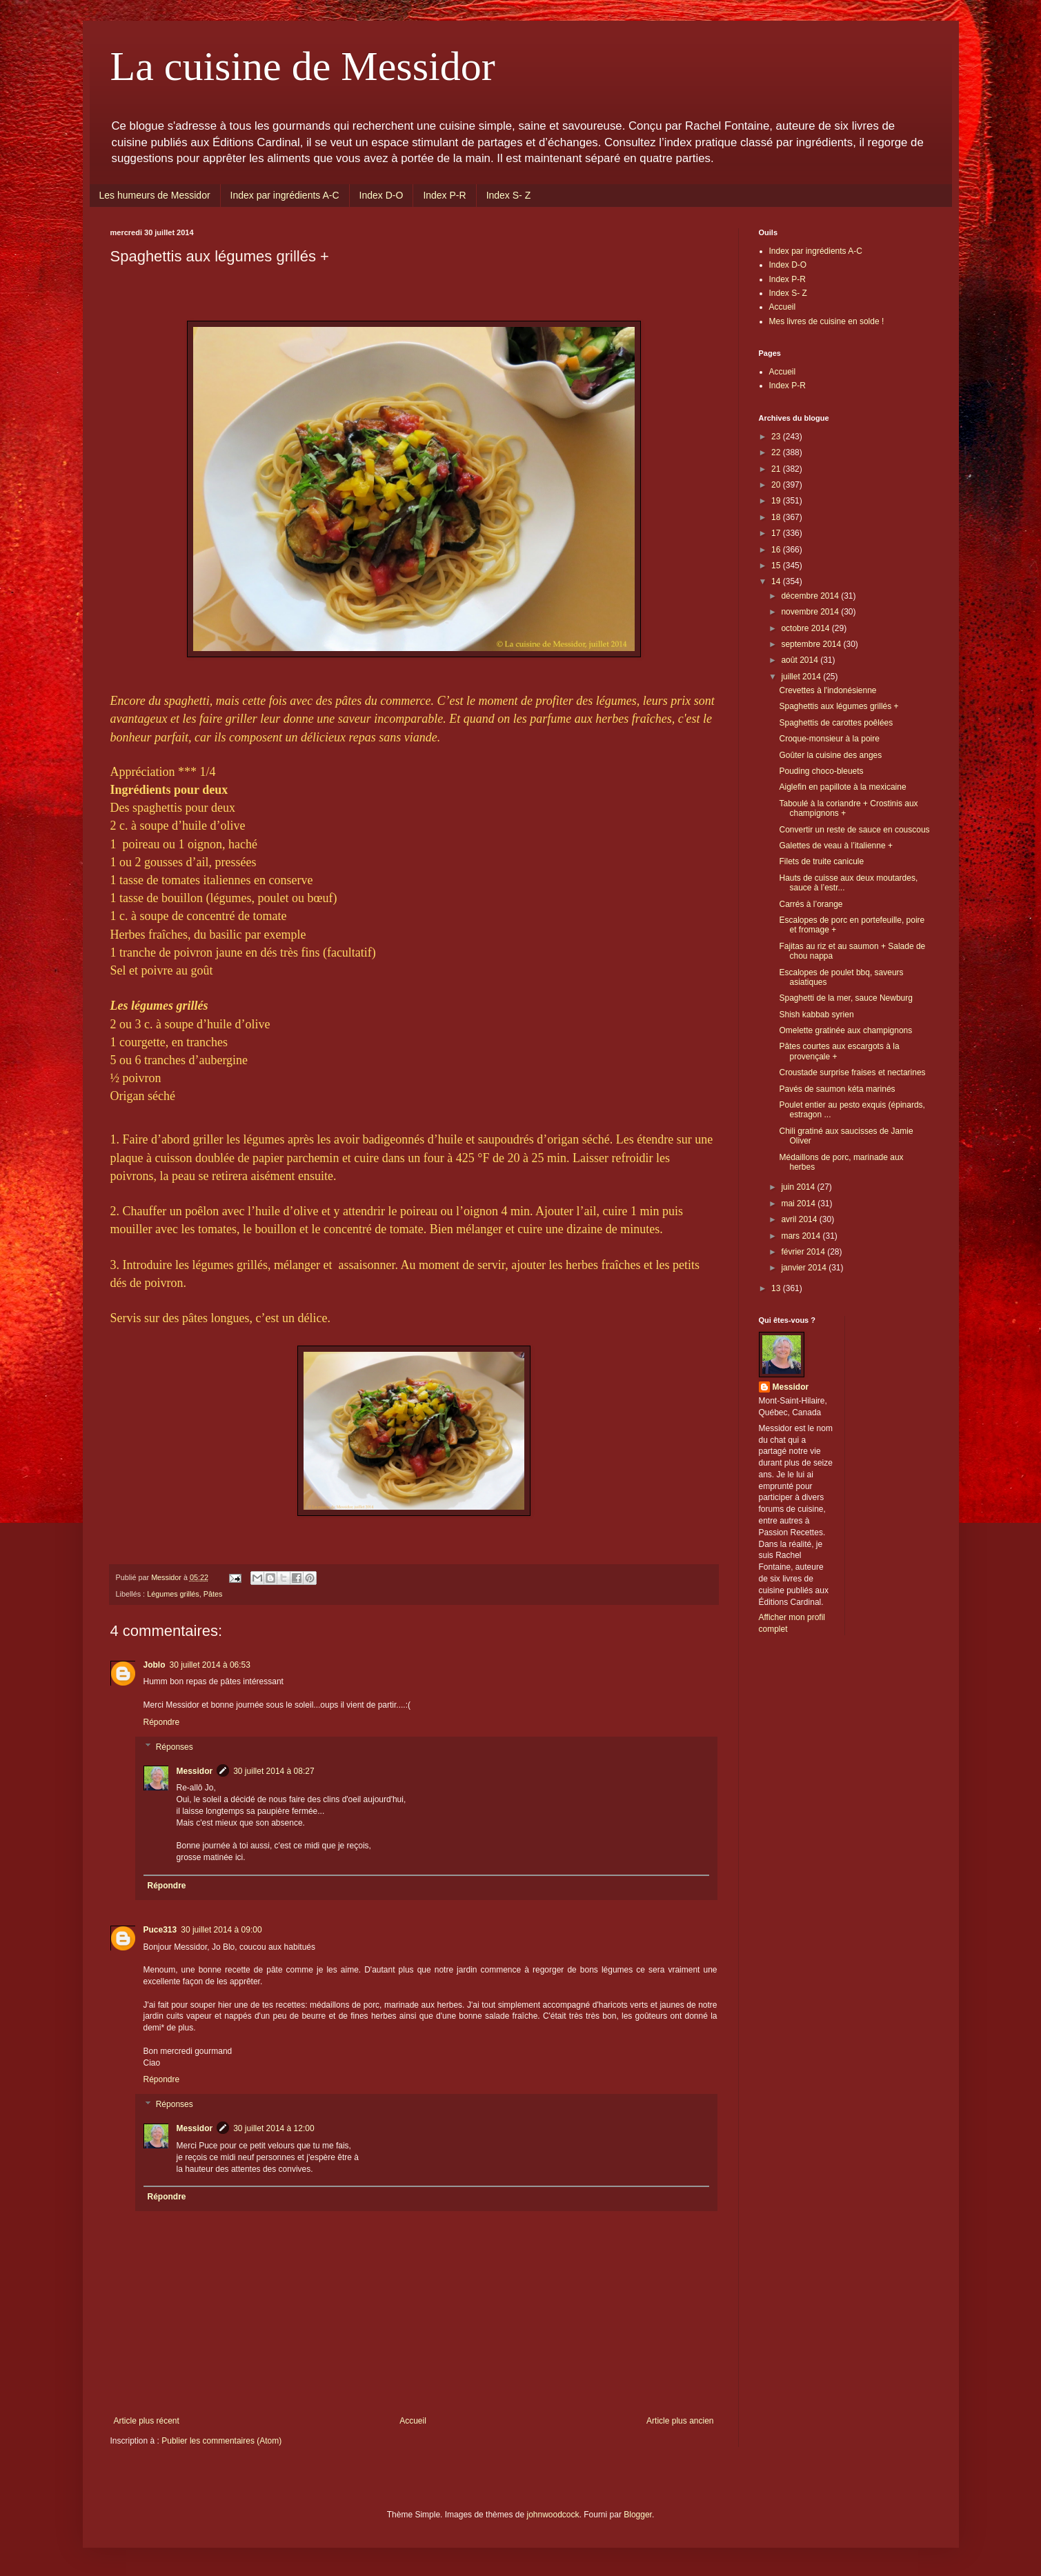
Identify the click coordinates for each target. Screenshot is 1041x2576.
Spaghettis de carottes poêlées (836, 723)
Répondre (161, 1722)
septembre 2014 (812, 644)
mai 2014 (799, 1203)
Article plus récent (146, 2421)
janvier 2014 (805, 1267)
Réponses (174, 1747)
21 (777, 469)
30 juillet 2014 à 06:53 (210, 1665)
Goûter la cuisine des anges (830, 755)
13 (777, 1288)
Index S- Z (508, 195)
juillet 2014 (802, 676)
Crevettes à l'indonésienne (827, 690)
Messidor (195, 1771)
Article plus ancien (679, 2421)
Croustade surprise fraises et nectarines (852, 1072)
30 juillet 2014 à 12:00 (273, 2128)
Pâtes (213, 1594)
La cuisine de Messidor (302, 66)
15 (777, 565)
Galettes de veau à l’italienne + (835, 845)
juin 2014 (799, 1187)
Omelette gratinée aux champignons (845, 1030)
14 (777, 581)
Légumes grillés (173, 1594)
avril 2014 (800, 1219)
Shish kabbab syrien (816, 1014)
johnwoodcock (552, 2514)
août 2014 (800, 660)
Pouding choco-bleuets (821, 771)
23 (777, 436)
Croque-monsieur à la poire (829, 738)
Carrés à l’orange (810, 904)
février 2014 (804, 1252)
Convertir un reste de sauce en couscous (854, 830)
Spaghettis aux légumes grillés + (838, 706)
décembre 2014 (811, 596)
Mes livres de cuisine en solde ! (826, 321)
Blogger (638, 2514)
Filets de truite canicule (821, 861)
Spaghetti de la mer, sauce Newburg (845, 998)
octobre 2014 (806, 628)
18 (777, 517)
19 (777, 501)
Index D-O (381, 195)
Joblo (154, 1665)
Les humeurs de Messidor (154, 195)
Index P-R (444, 195)
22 (777, 452)
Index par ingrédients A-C (284, 195)
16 (777, 550)
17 (777, 533)
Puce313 (160, 1930)
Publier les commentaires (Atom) (221, 2441)
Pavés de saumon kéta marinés (837, 1089)
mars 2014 (801, 1236)
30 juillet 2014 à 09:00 (221, 1930)
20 (777, 485)
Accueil (412, 2421)
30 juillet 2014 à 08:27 (273, 1771)
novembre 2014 (811, 612)
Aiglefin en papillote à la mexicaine (842, 787)
